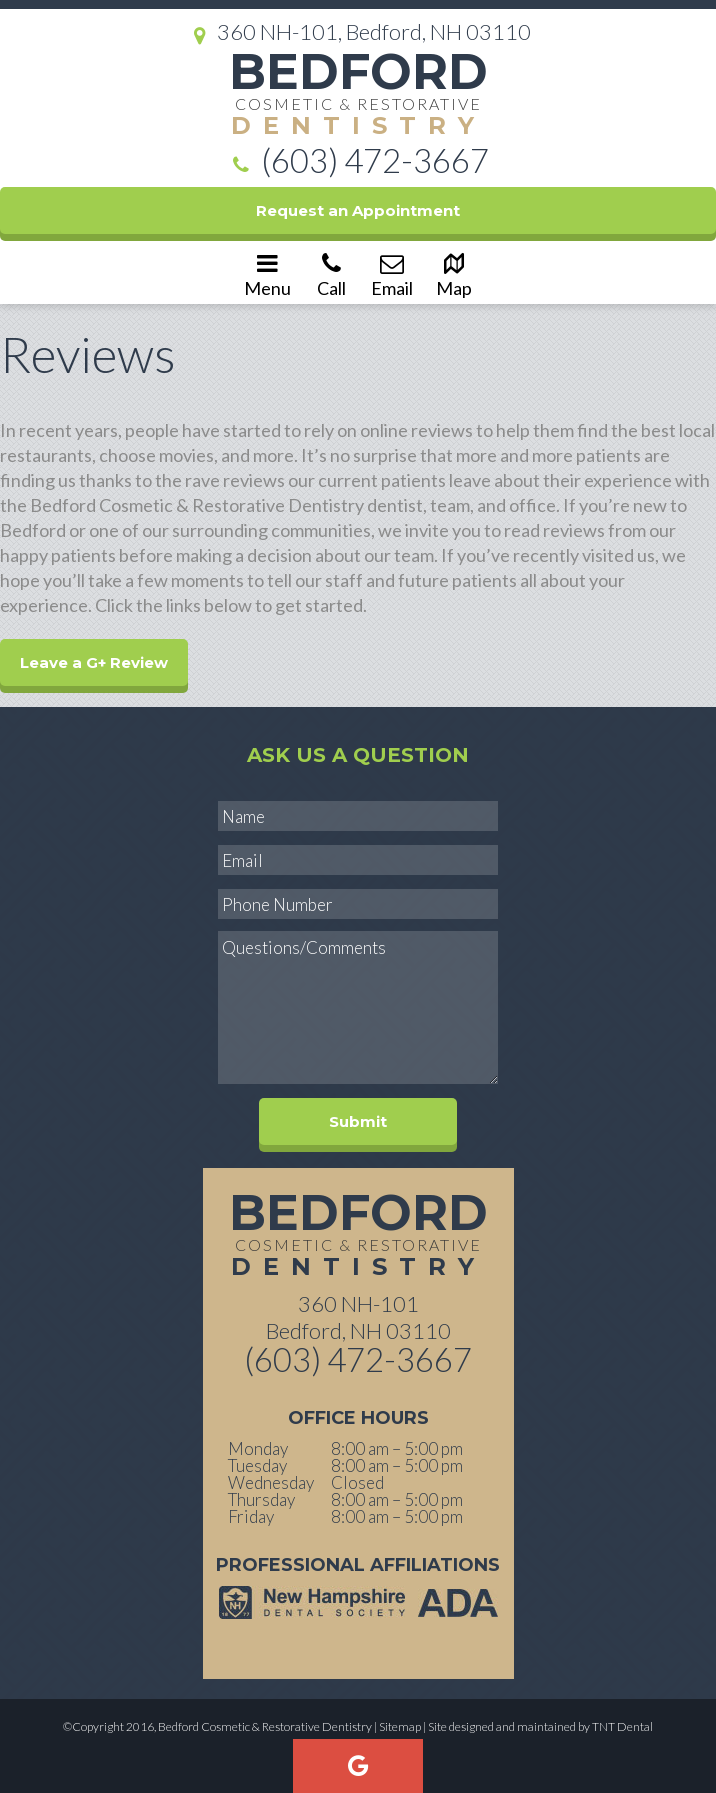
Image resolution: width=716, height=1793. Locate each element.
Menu (267, 274)
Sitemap (400, 1726)
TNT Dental (622, 1726)
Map (454, 274)
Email (392, 274)
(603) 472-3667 (358, 162)
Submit (358, 1121)
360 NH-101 (358, 1316)
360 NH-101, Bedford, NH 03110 (358, 33)
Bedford (357, 93)
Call (331, 274)
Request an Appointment (358, 210)
